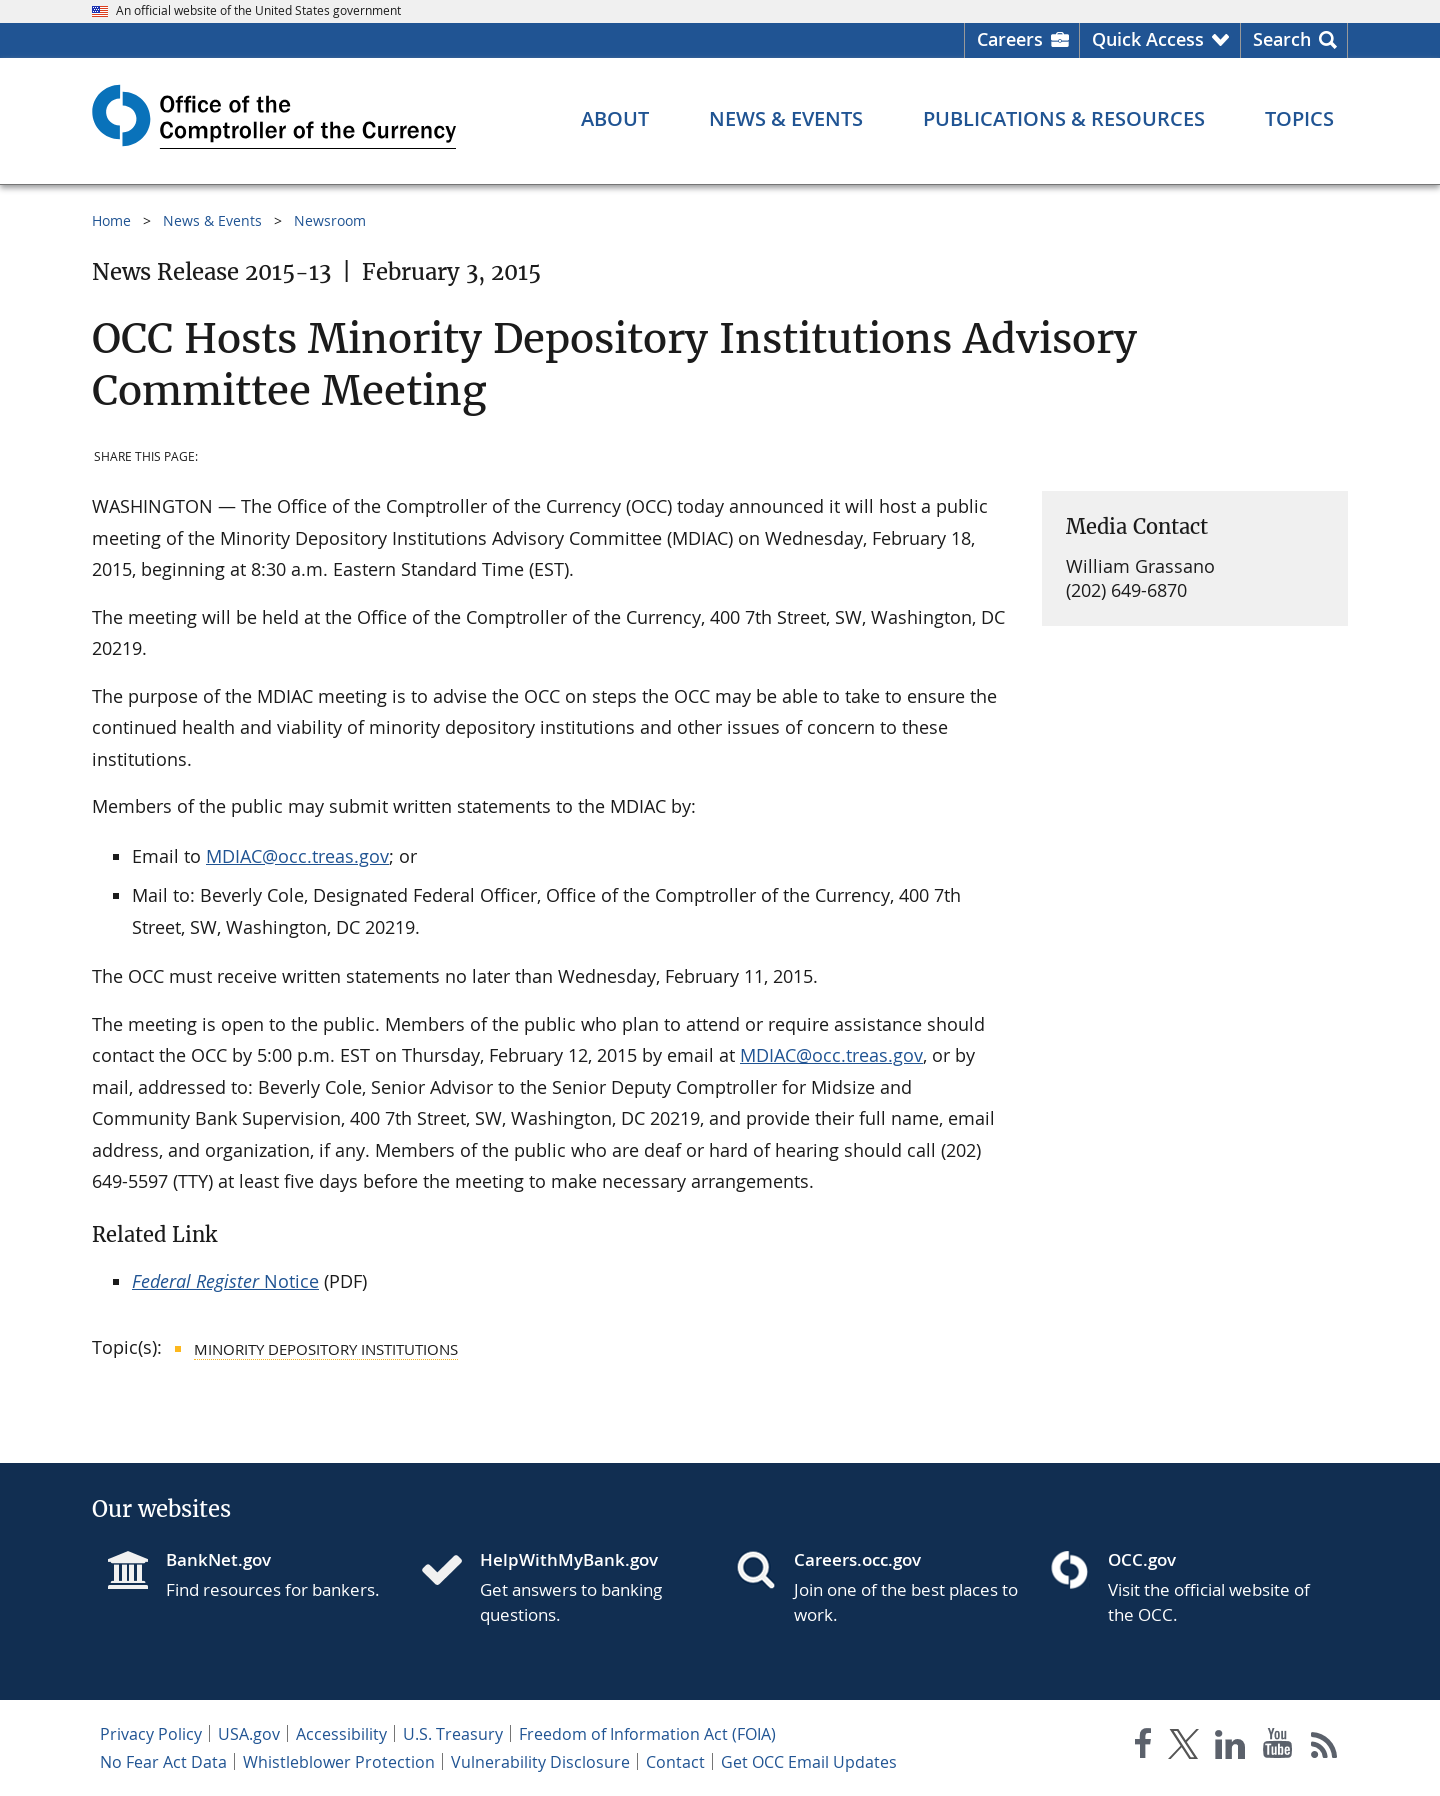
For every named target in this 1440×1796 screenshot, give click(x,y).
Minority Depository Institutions (326, 1349)
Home (111, 220)
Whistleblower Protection (339, 1762)
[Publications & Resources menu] (1064, 119)
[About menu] (615, 119)
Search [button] (1282, 39)
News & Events (212, 220)
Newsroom (330, 220)
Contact (675, 1762)
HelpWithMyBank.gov (569, 1559)
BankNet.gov (218, 1559)
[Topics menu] (1299, 119)
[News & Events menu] (786, 119)
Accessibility (341, 1734)
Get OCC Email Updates (809, 1762)
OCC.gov (1142, 1559)
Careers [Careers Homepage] (1010, 39)
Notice (225, 1281)
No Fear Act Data (163, 1762)
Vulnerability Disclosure (540, 1762)
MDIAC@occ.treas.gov (297, 856)
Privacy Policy (151, 1734)
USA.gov (249, 1734)
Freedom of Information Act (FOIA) (647, 1734)
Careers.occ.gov (857, 1559)
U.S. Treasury (453, 1734)
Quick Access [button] (1148, 39)
